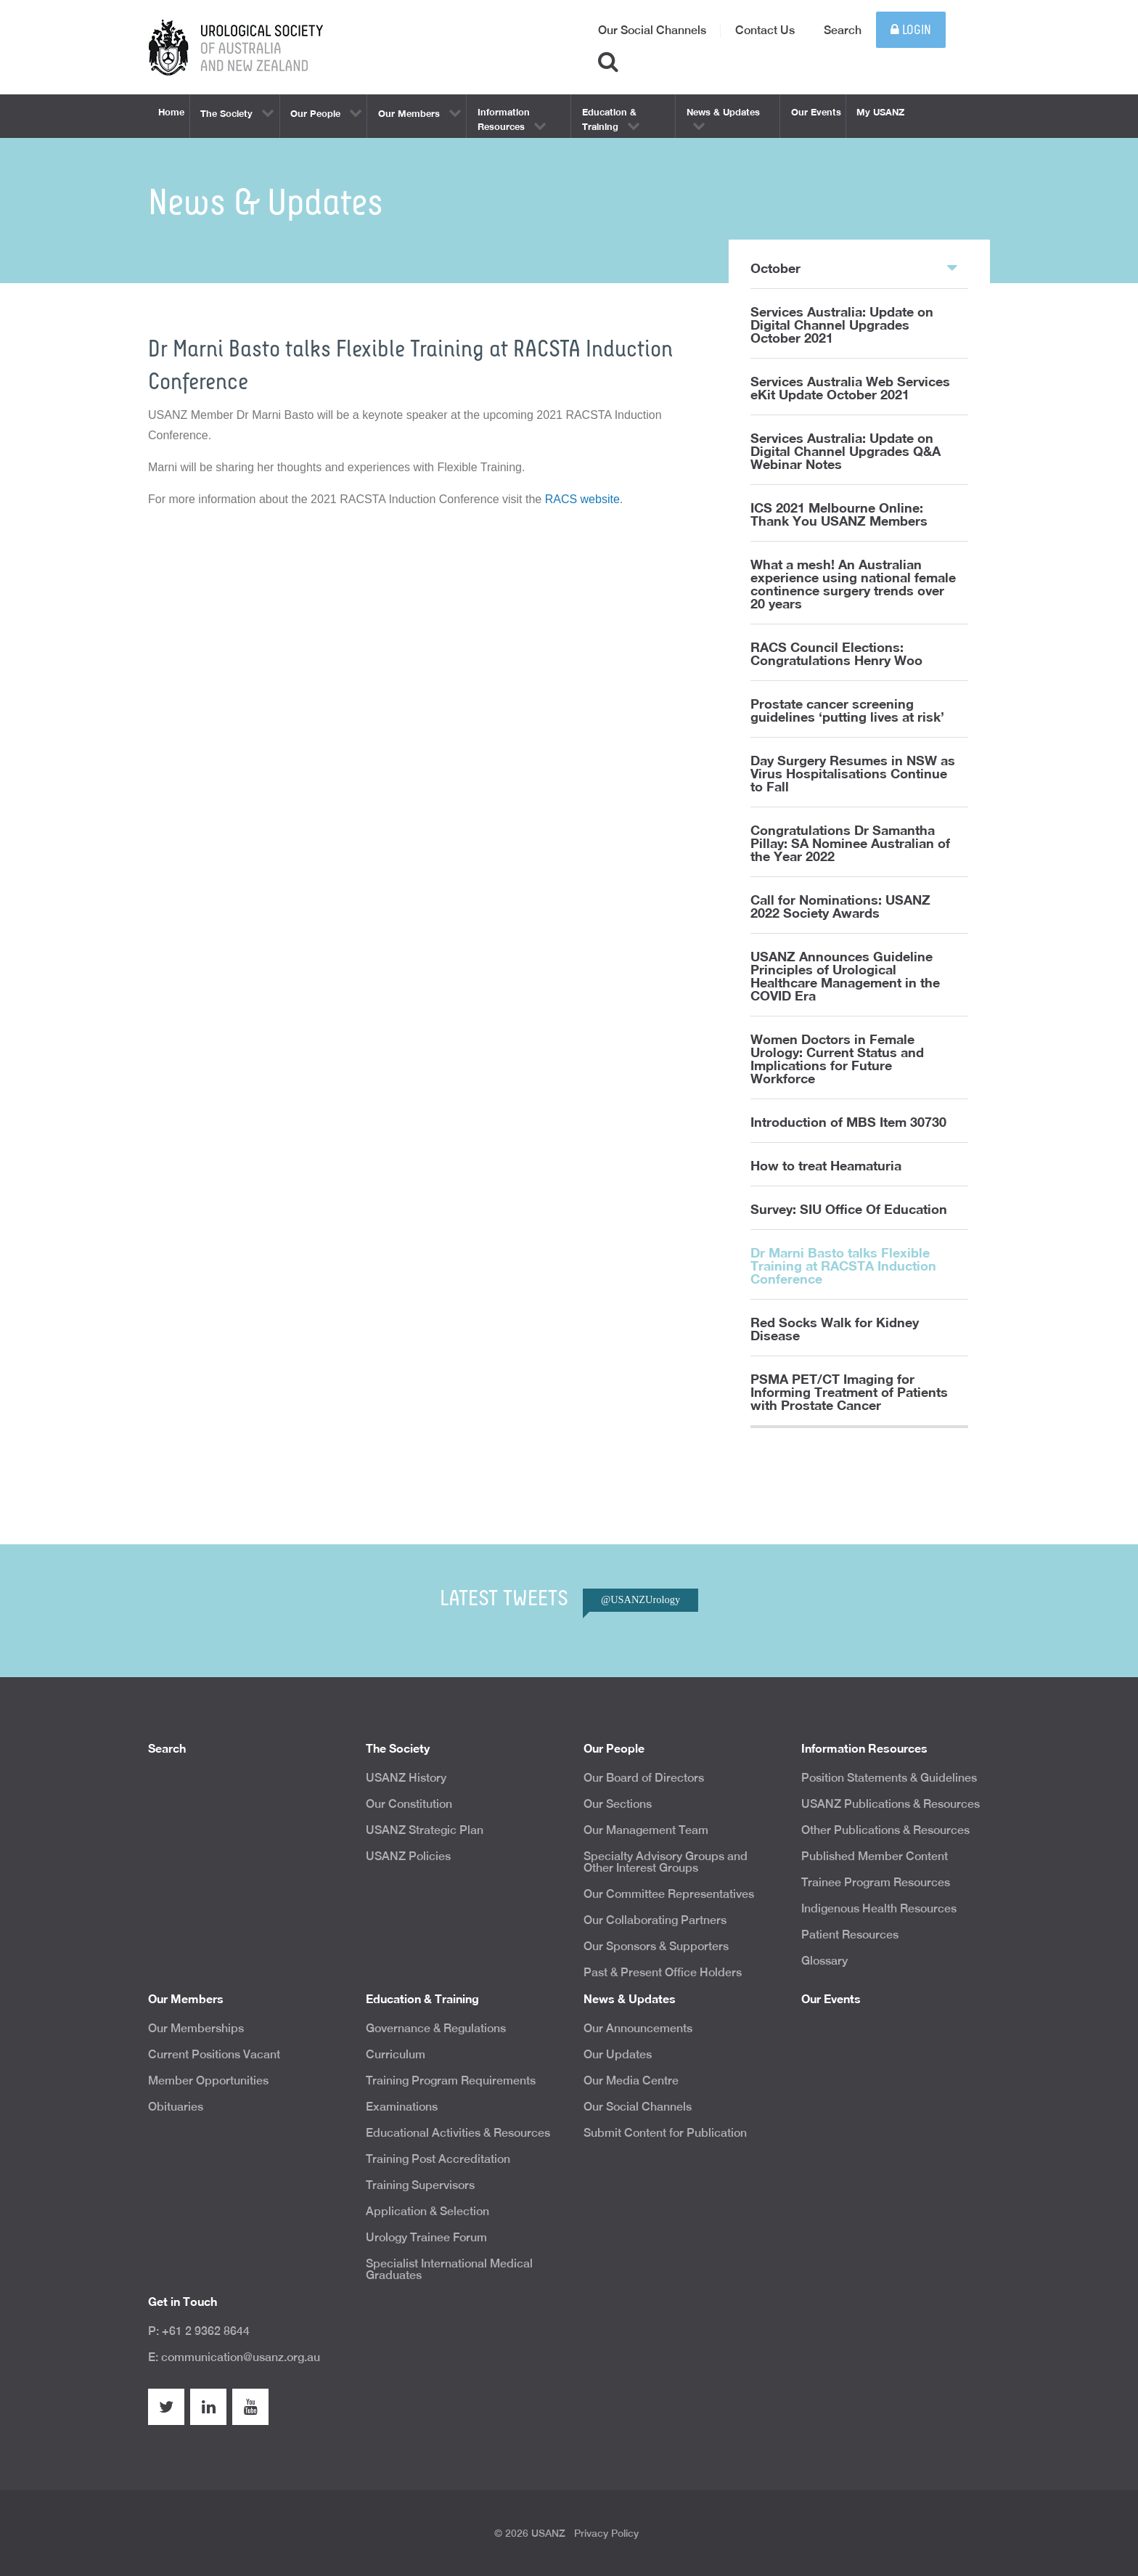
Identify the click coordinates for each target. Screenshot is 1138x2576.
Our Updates (618, 2054)
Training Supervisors (420, 2185)
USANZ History (406, 1778)
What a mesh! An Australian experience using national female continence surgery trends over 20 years (853, 583)
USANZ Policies (408, 1856)
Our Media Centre (631, 2080)
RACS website (582, 499)
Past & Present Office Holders (663, 1972)
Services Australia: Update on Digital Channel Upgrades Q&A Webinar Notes (845, 451)
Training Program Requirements (451, 2080)
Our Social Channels (652, 30)
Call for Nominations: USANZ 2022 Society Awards (840, 906)
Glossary (824, 1961)
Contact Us (765, 30)
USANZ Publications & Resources (890, 1804)
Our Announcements (638, 2028)
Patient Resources (849, 1934)
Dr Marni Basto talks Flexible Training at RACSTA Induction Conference (843, 1265)
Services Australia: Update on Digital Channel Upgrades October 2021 (841, 324)
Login (911, 30)
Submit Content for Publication (665, 2133)
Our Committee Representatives (669, 1894)
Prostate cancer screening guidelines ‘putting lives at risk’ (847, 710)
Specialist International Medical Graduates (449, 2269)
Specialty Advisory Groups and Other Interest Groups (666, 1862)
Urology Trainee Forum (426, 2237)
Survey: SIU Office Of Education (848, 1209)
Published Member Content (874, 1856)
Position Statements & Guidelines (889, 1778)
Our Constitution (409, 1804)
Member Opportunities (208, 2080)
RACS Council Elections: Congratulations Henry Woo (836, 653)
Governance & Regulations (436, 2028)
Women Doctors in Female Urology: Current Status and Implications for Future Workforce (837, 1058)
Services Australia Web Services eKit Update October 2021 (850, 387)
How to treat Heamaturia (825, 1165)
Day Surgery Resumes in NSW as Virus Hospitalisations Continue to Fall (852, 773)
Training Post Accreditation (438, 2159)
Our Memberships (196, 2028)
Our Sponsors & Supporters (656, 1946)
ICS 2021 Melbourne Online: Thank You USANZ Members (839, 514)
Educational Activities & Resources (458, 2133)
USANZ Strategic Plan (424, 1830)
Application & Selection (427, 2211)
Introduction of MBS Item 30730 (848, 1122)
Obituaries (175, 2107)
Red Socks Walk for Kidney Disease (834, 1328)
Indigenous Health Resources (879, 1908)
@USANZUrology (640, 1599)
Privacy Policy (606, 2533)
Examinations (402, 2107)
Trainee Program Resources (875, 1882)
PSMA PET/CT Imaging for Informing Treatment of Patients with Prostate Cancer (849, 1392)
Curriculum (395, 2054)
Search (842, 30)
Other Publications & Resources (885, 1830)
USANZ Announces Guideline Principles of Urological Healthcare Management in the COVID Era (845, 975)
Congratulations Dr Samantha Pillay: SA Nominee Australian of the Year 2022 (850, 843)
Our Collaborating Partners (655, 1920)
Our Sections (618, 1804)
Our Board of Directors (644, 1778)
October (853, 267)
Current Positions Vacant (214, 2054)
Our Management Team (646, 1830)
